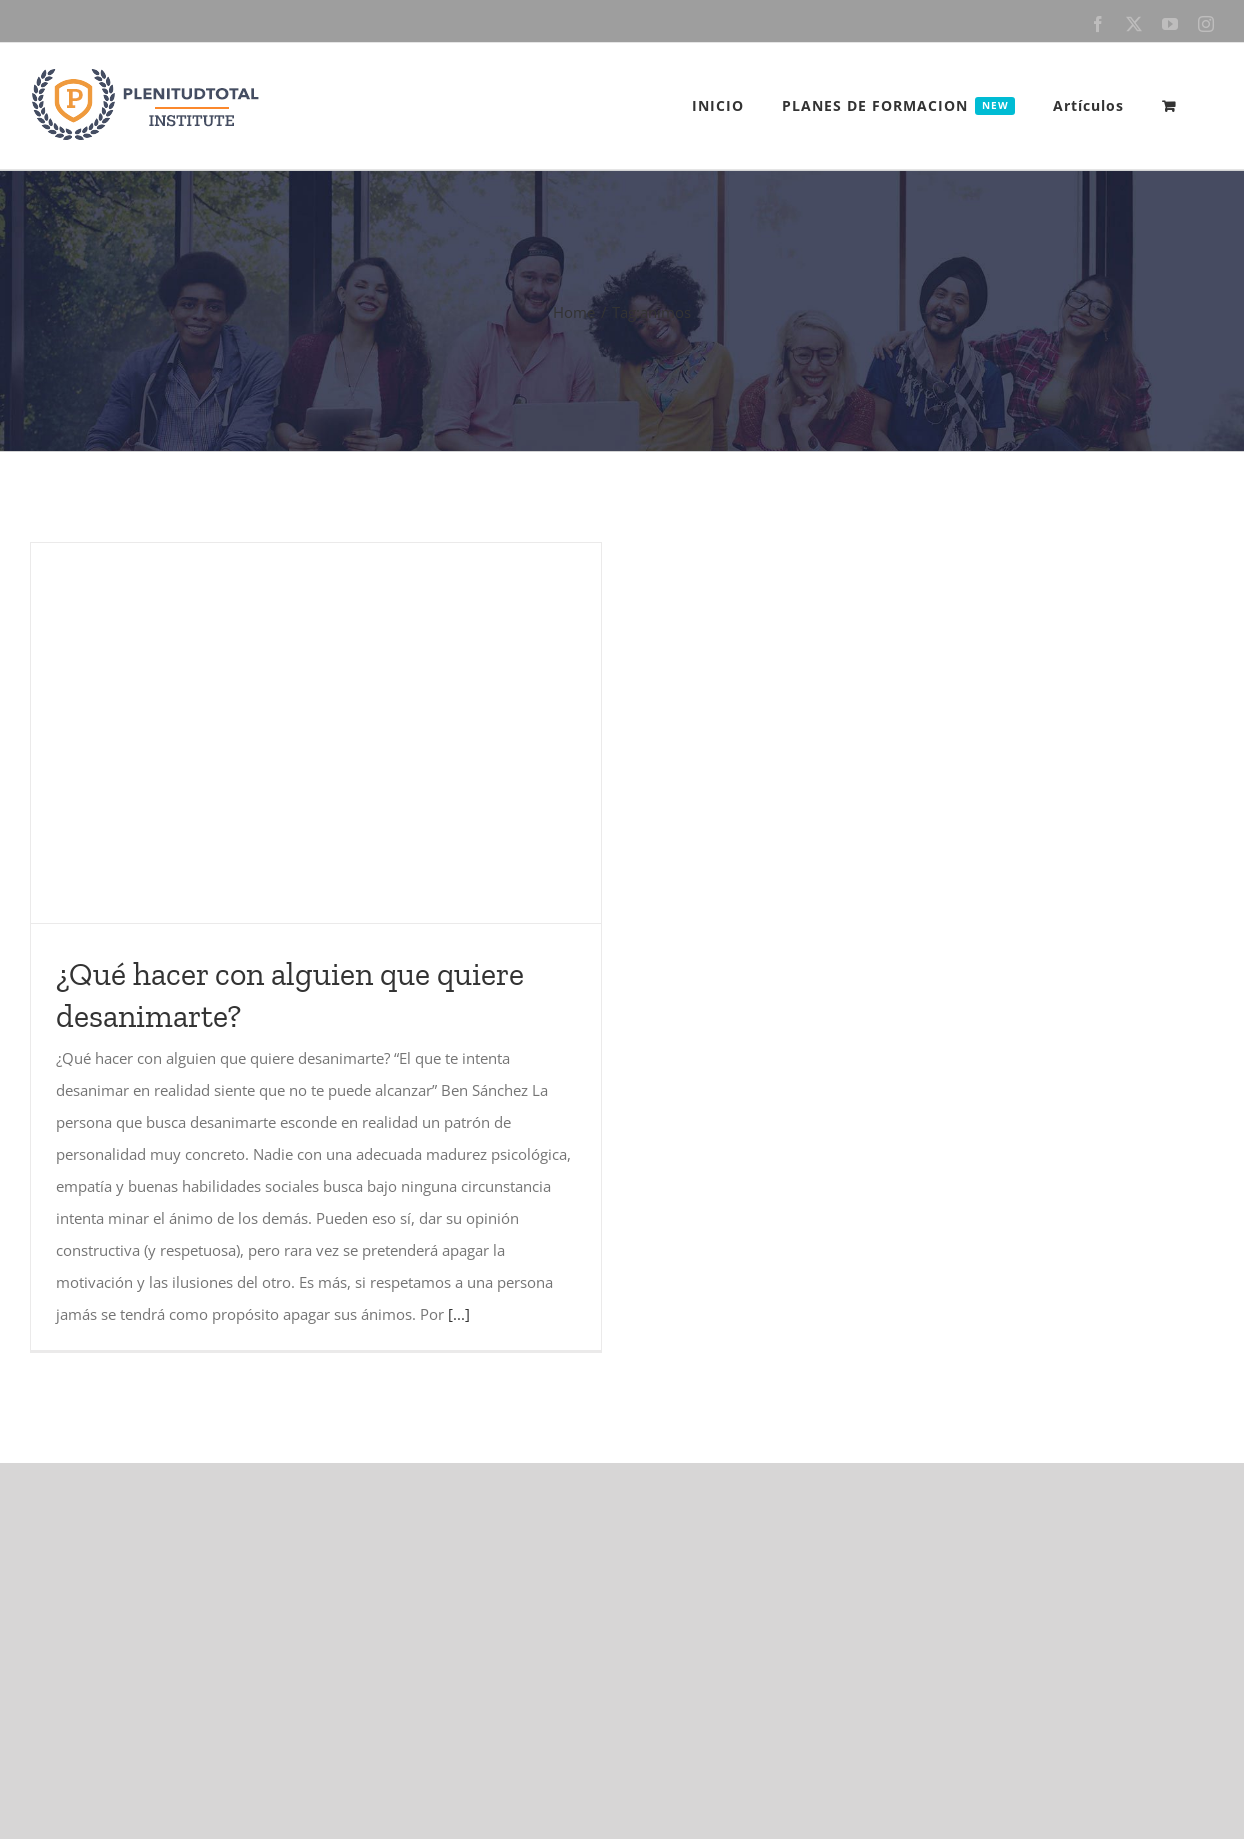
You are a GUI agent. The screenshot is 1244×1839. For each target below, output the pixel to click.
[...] (459, 1314)
